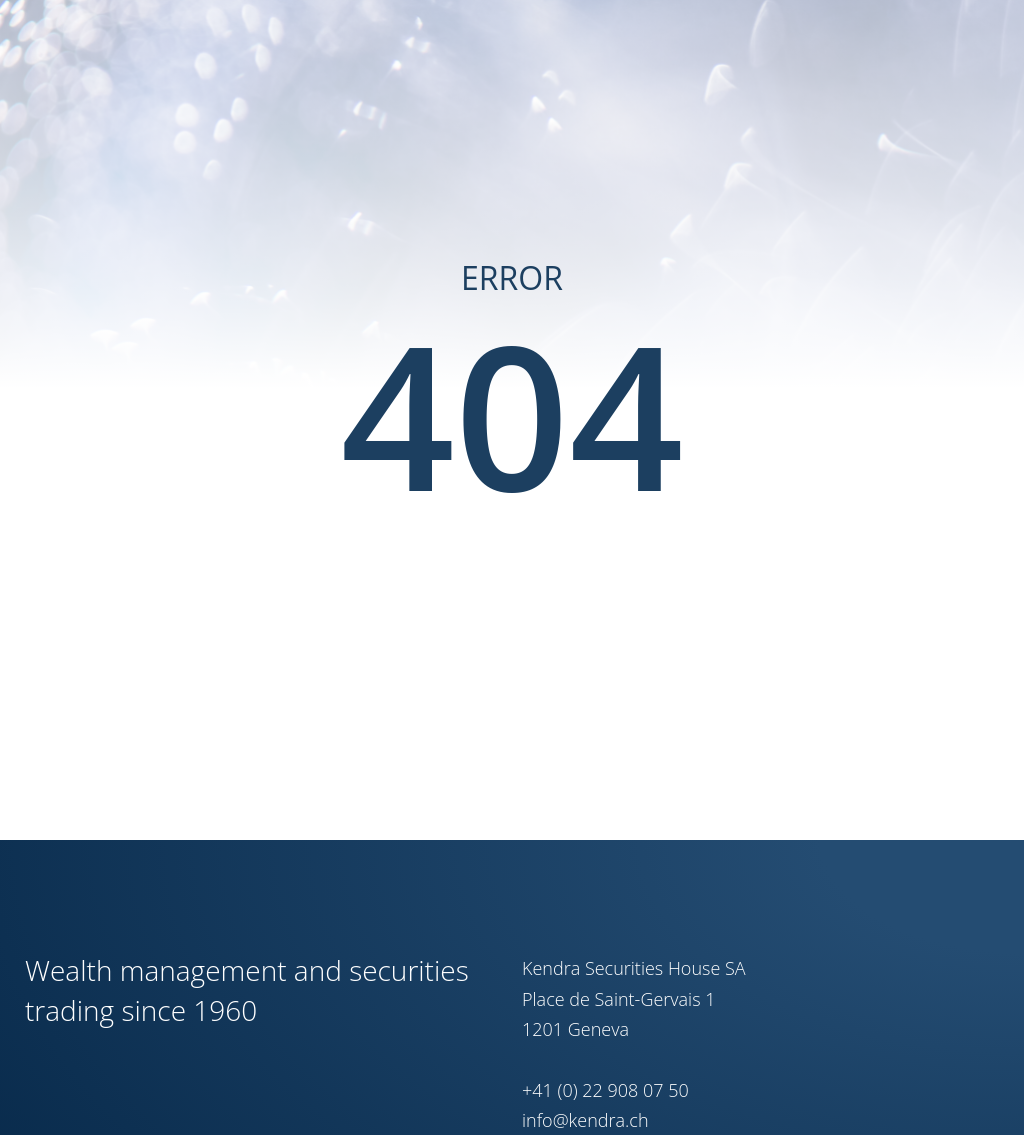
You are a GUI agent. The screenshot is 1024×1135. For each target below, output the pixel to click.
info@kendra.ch (585, 1120)
